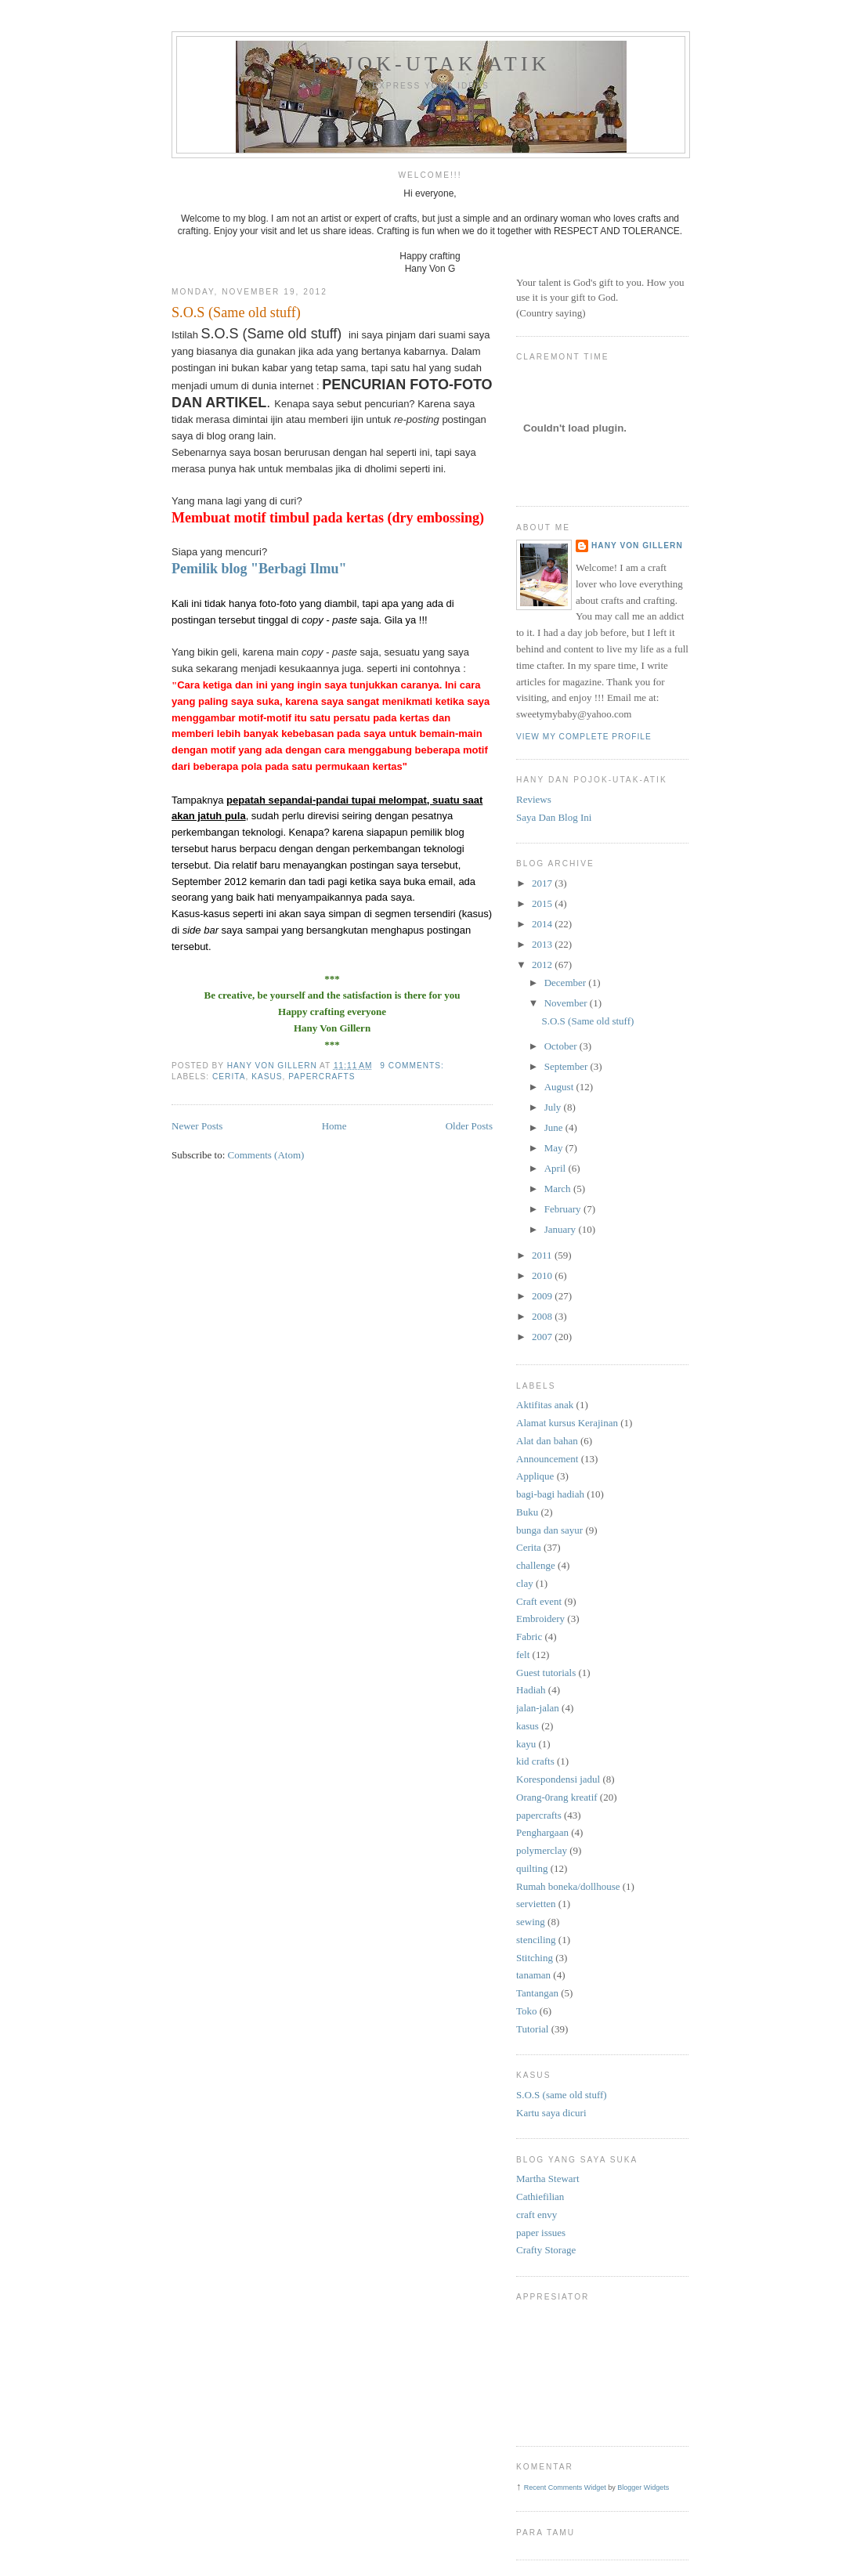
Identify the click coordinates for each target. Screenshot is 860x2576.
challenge (535, 1565)
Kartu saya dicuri (551, 2113)
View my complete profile (584, 736)
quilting (531, 1868)
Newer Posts (197, 1126)
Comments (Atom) (266, 1155)
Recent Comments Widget (565, 2487)
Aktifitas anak (544, 1405)
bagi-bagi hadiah (550, 1494)
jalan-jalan (537, 1708)
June (555, 1127)
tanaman (533, 1975)
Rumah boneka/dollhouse (568, 1886)
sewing (530, 1921)
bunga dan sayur (549, 1530)
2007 (543, 1336)
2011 (543, 1255)
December (566, 982)
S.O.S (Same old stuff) (236, 312)
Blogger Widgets (643, 2487)
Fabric (529, 1636)
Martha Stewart (548, 2178)
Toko (526, 2011)
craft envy (536, 2214)
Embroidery (540, 1618)
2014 (543, 924)
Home (334, 1126)
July (554, 1107)
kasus (266, 1076)
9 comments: (413, 1065)
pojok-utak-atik (431, 63)
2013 (543, 944)
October (562, 1046)
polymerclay (541, 1850)
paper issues (541, 2232)
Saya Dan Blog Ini (553, 817)
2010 (543, 1275)
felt (522, 1654)
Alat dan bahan (547, 1441)
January (561, 1229)
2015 (543, 903)
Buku (527, 1512)
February (564, 1209)
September (567, 1066)
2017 (543, 883)
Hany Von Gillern (637, 545)
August (560, 1087)
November (567, 1003)
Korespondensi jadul (558, 1779)
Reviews (533, 799)
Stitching (534, 1958)
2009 (543, 1296)
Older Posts (469, 1126)
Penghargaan (542, 1832)
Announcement (547, 1459)
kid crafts (535, 1761)
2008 (543, 1316)
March (558, 1188)
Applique (535, 1476)
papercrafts (321, 1076)
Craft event (539, 1601)
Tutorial (532, 2029)
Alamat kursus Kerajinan (567, 1423)
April (556, 1168)
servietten (536, 1903)
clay (524, 1583)
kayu (526, 1744)
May (555, 1148)
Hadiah (531, 1690)
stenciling (536, 1940)
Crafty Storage (546, 2250)
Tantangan (537, 1993)
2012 (543, 964)
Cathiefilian (540, 2196)
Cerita (228, 1076)
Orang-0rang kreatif (557, 1797)
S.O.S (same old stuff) (561, 2095)
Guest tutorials (546, 1672)
